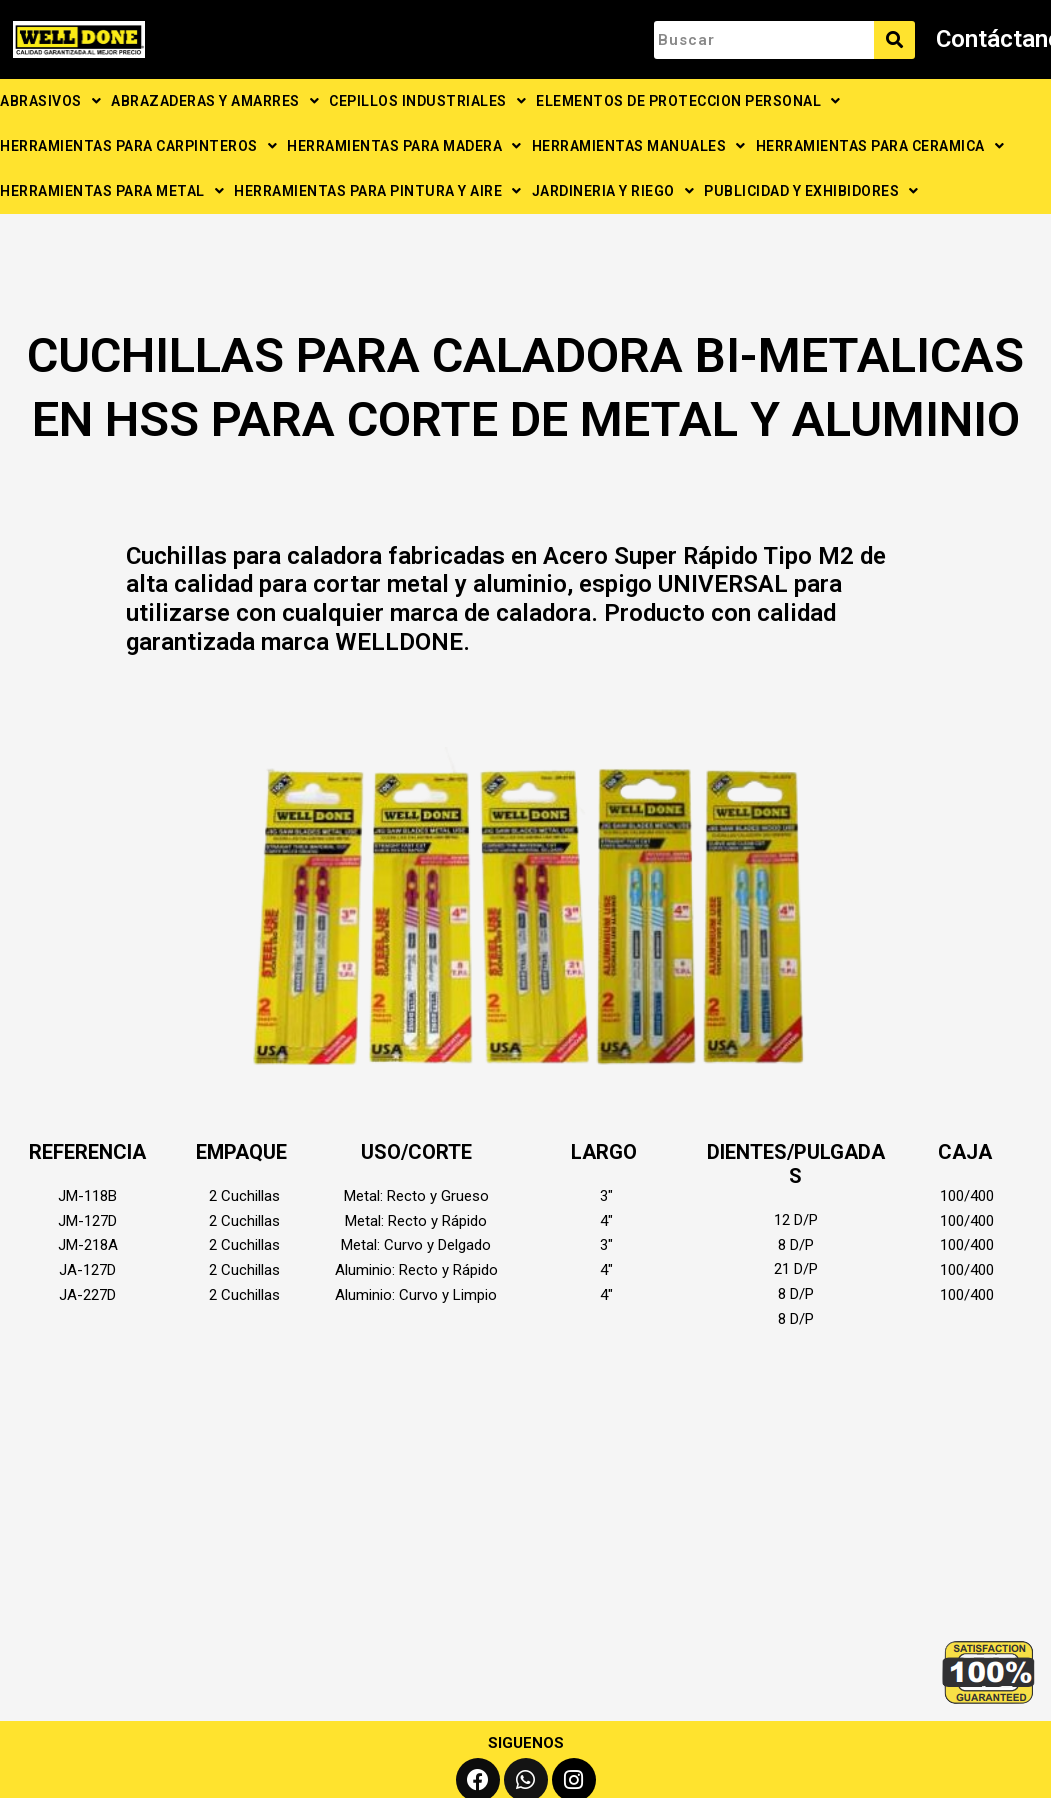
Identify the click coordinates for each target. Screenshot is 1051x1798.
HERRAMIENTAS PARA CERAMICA (880, 146)
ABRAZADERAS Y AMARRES (215, 101)
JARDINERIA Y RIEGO (613, 191)
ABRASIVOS (50, 101)
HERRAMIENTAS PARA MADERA (404, 146)
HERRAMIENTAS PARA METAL (112, 191)
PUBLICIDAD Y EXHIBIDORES (811, 191)
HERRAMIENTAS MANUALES (639, 146)
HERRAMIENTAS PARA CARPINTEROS (138, 146)
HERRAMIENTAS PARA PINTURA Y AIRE (378, 191)
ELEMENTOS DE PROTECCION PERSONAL (688, 101)
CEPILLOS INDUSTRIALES (427, 101)
